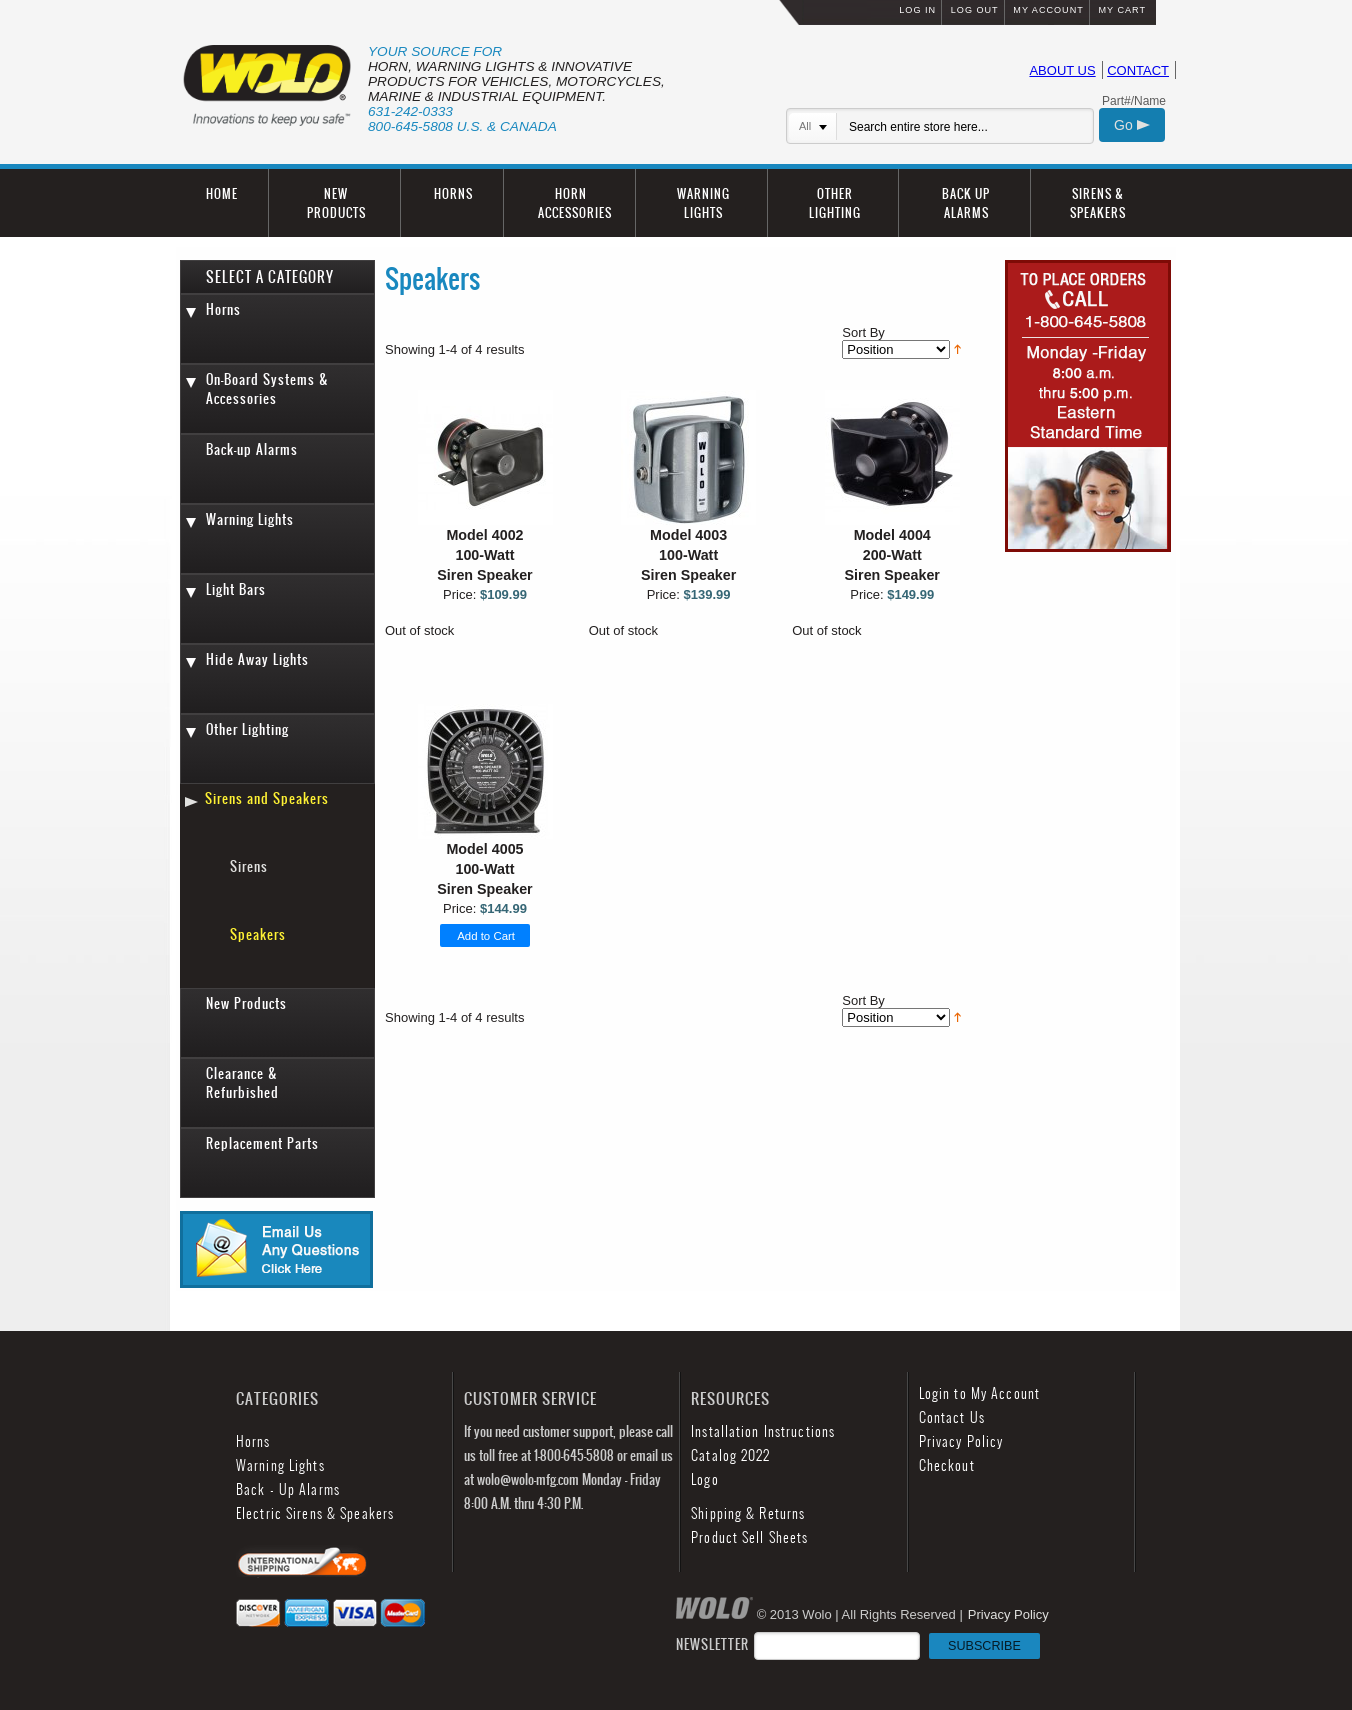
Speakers (258, 934)
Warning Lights (250, 519)
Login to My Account (979, 1393)
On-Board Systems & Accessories (267, 389)
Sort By (863, 332)
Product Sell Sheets (749, 1537)
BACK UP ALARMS (966, 203)
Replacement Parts (262, 1143)
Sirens (249, 866)
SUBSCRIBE (984, 1646)
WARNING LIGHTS (703, 203)
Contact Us (952, 1417)
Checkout (947, 1465)
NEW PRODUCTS (336, 203)
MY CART (1122, 10)
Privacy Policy (961, 1441)
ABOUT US (1062, 70)
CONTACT (1138, 70)
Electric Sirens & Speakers (315, 1513)
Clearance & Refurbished (242, 1083)
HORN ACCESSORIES (575, 203)
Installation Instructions (763, 1431)
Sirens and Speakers (267, 798)
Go (1132, 125)
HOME (222, 193)
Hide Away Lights (257, 659)
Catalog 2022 (730, 1455)
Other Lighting (247, 729)
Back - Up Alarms (288, 1489)
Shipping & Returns (748, 1513)
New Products (246, 1003)
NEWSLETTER (858, 1644)
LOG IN (917, 10)
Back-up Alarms (252, 449)
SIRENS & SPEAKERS (1098, 203)
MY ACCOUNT (1048, 10)
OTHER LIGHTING (835, 203)
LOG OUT (975, 10)
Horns (223, 309)
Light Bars (236, 589)
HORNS (453, 193)
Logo (704, 1479)
